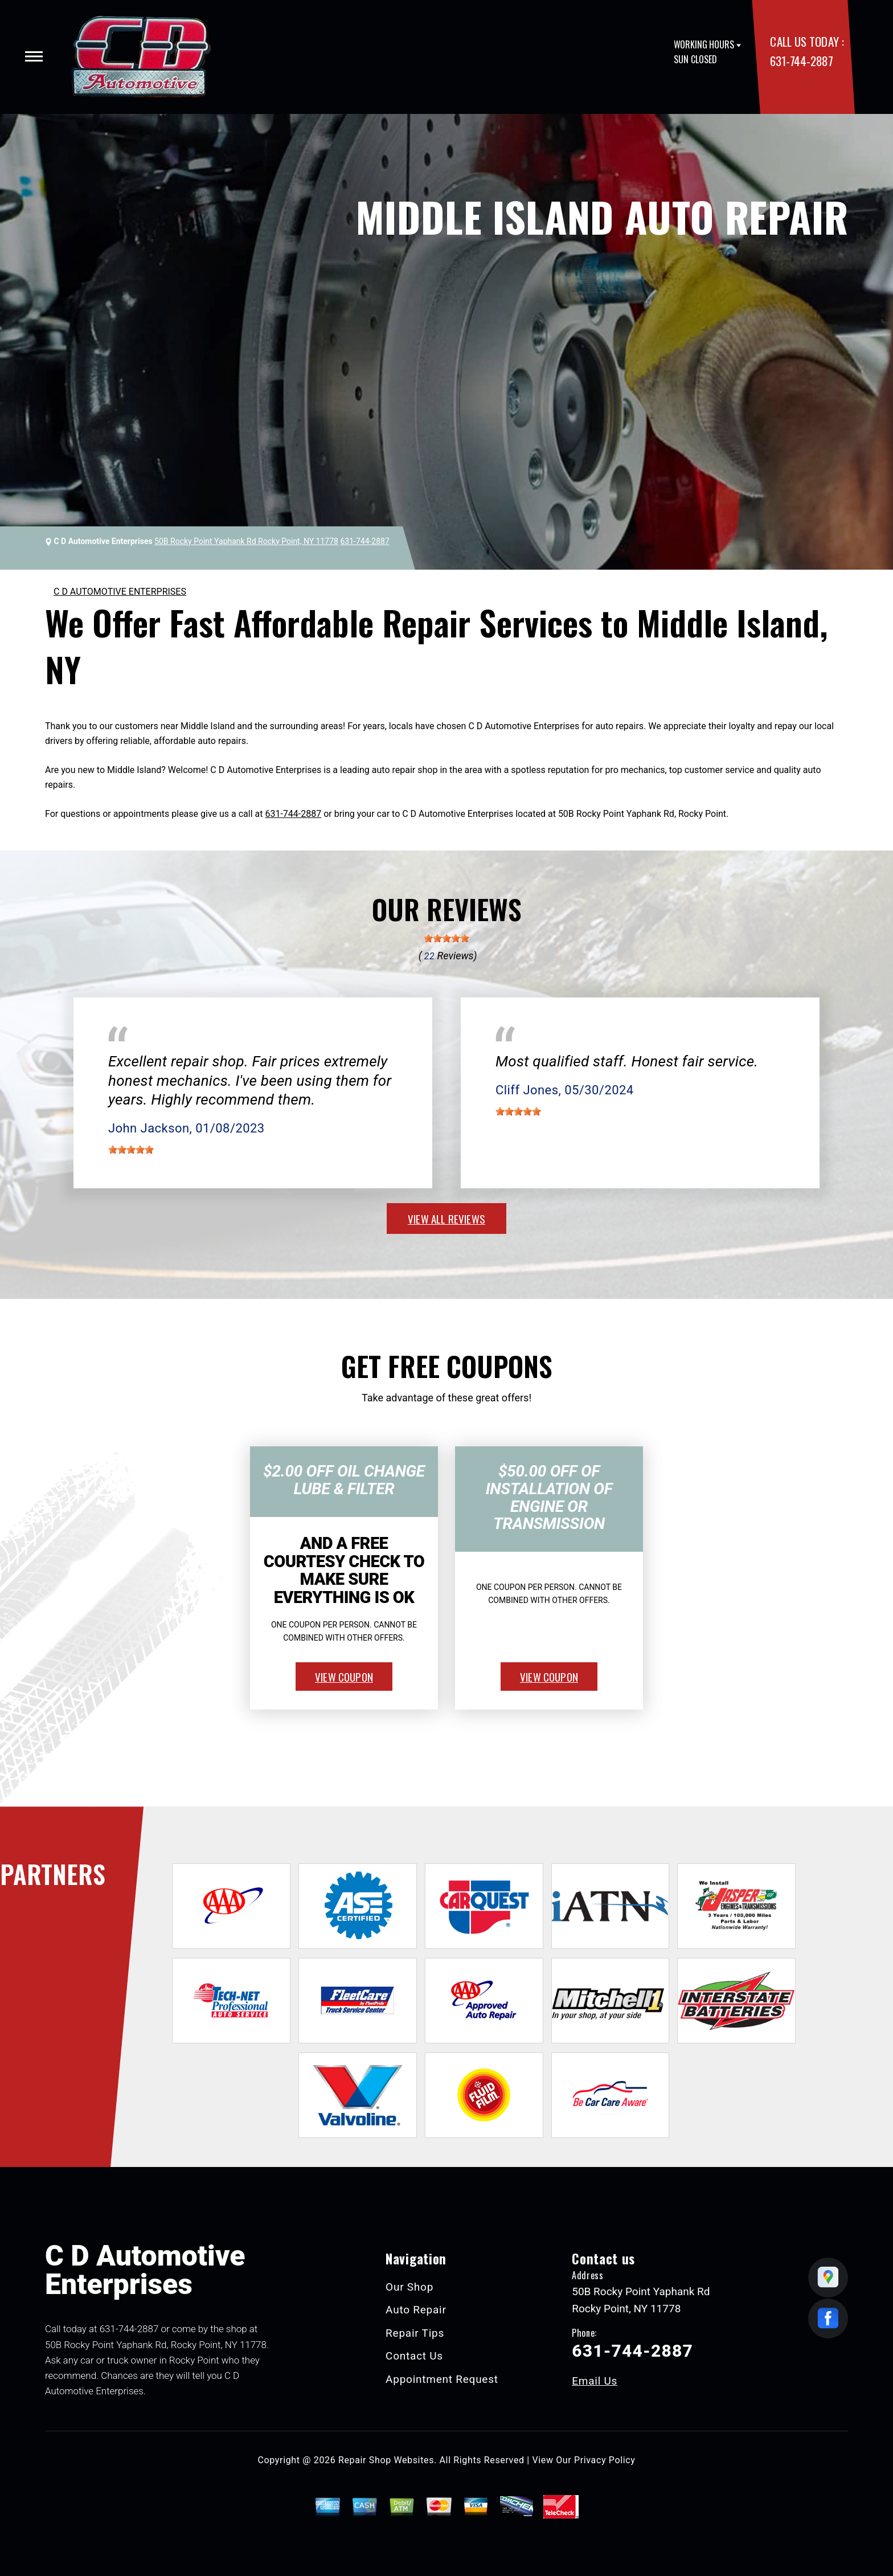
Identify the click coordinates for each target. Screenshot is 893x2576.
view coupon (344, 1676)
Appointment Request (442, 2379)
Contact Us (414, 2355)
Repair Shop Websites (386, 2460)
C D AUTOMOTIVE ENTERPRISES (120, 591)
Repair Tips (415, 2333)
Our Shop (409, 2286)
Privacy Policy (604, 2460)
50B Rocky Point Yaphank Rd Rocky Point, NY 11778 (246, 541)
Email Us (594, 2380)
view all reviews (446, 1218)
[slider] (446, 938)
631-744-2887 (801, 60)
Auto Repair (416, 2309)
